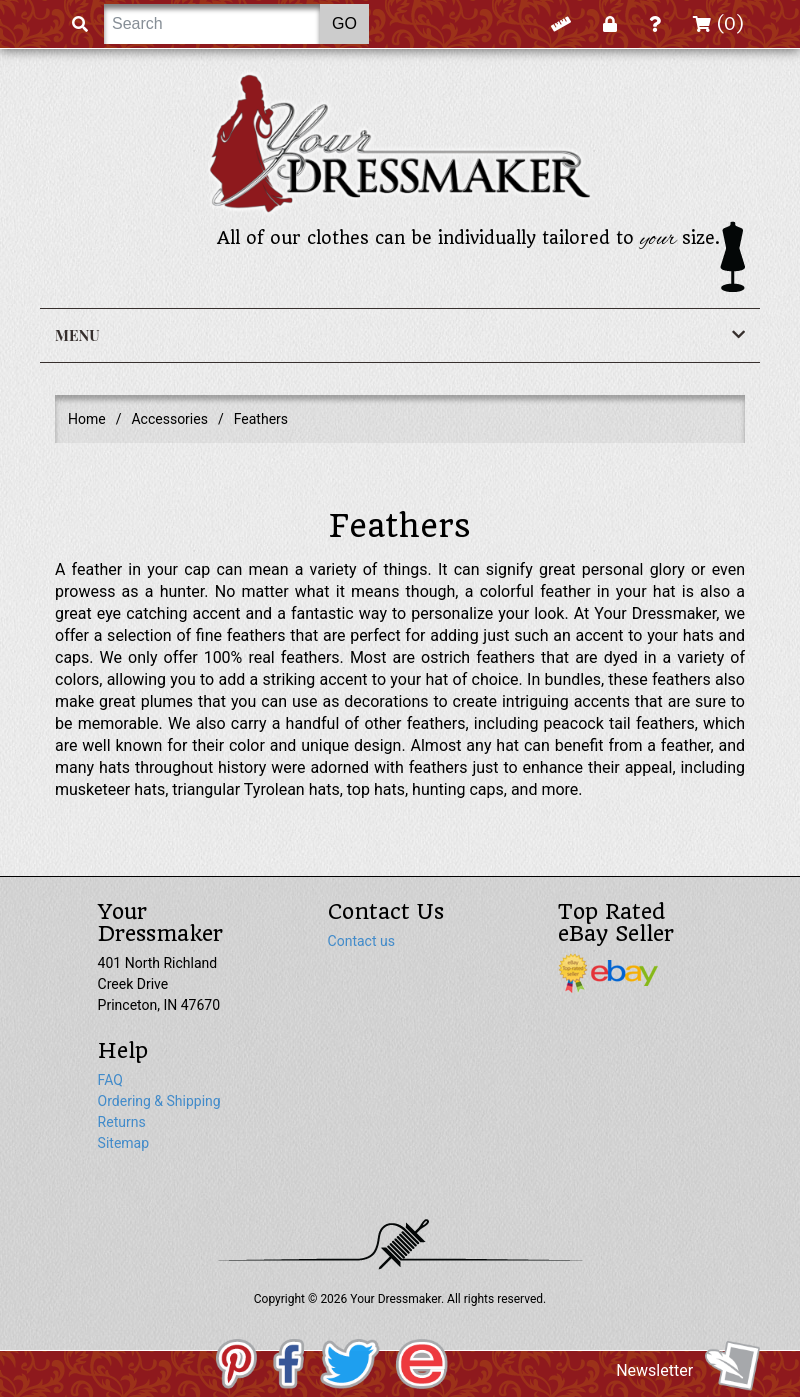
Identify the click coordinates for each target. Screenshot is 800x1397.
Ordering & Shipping (159, 1101)
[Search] (212, 24)
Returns (122, 1122)
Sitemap (123, 1143)
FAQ (110, 1080)
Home (87, 419)
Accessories (169, 419)
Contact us (361, 941)
